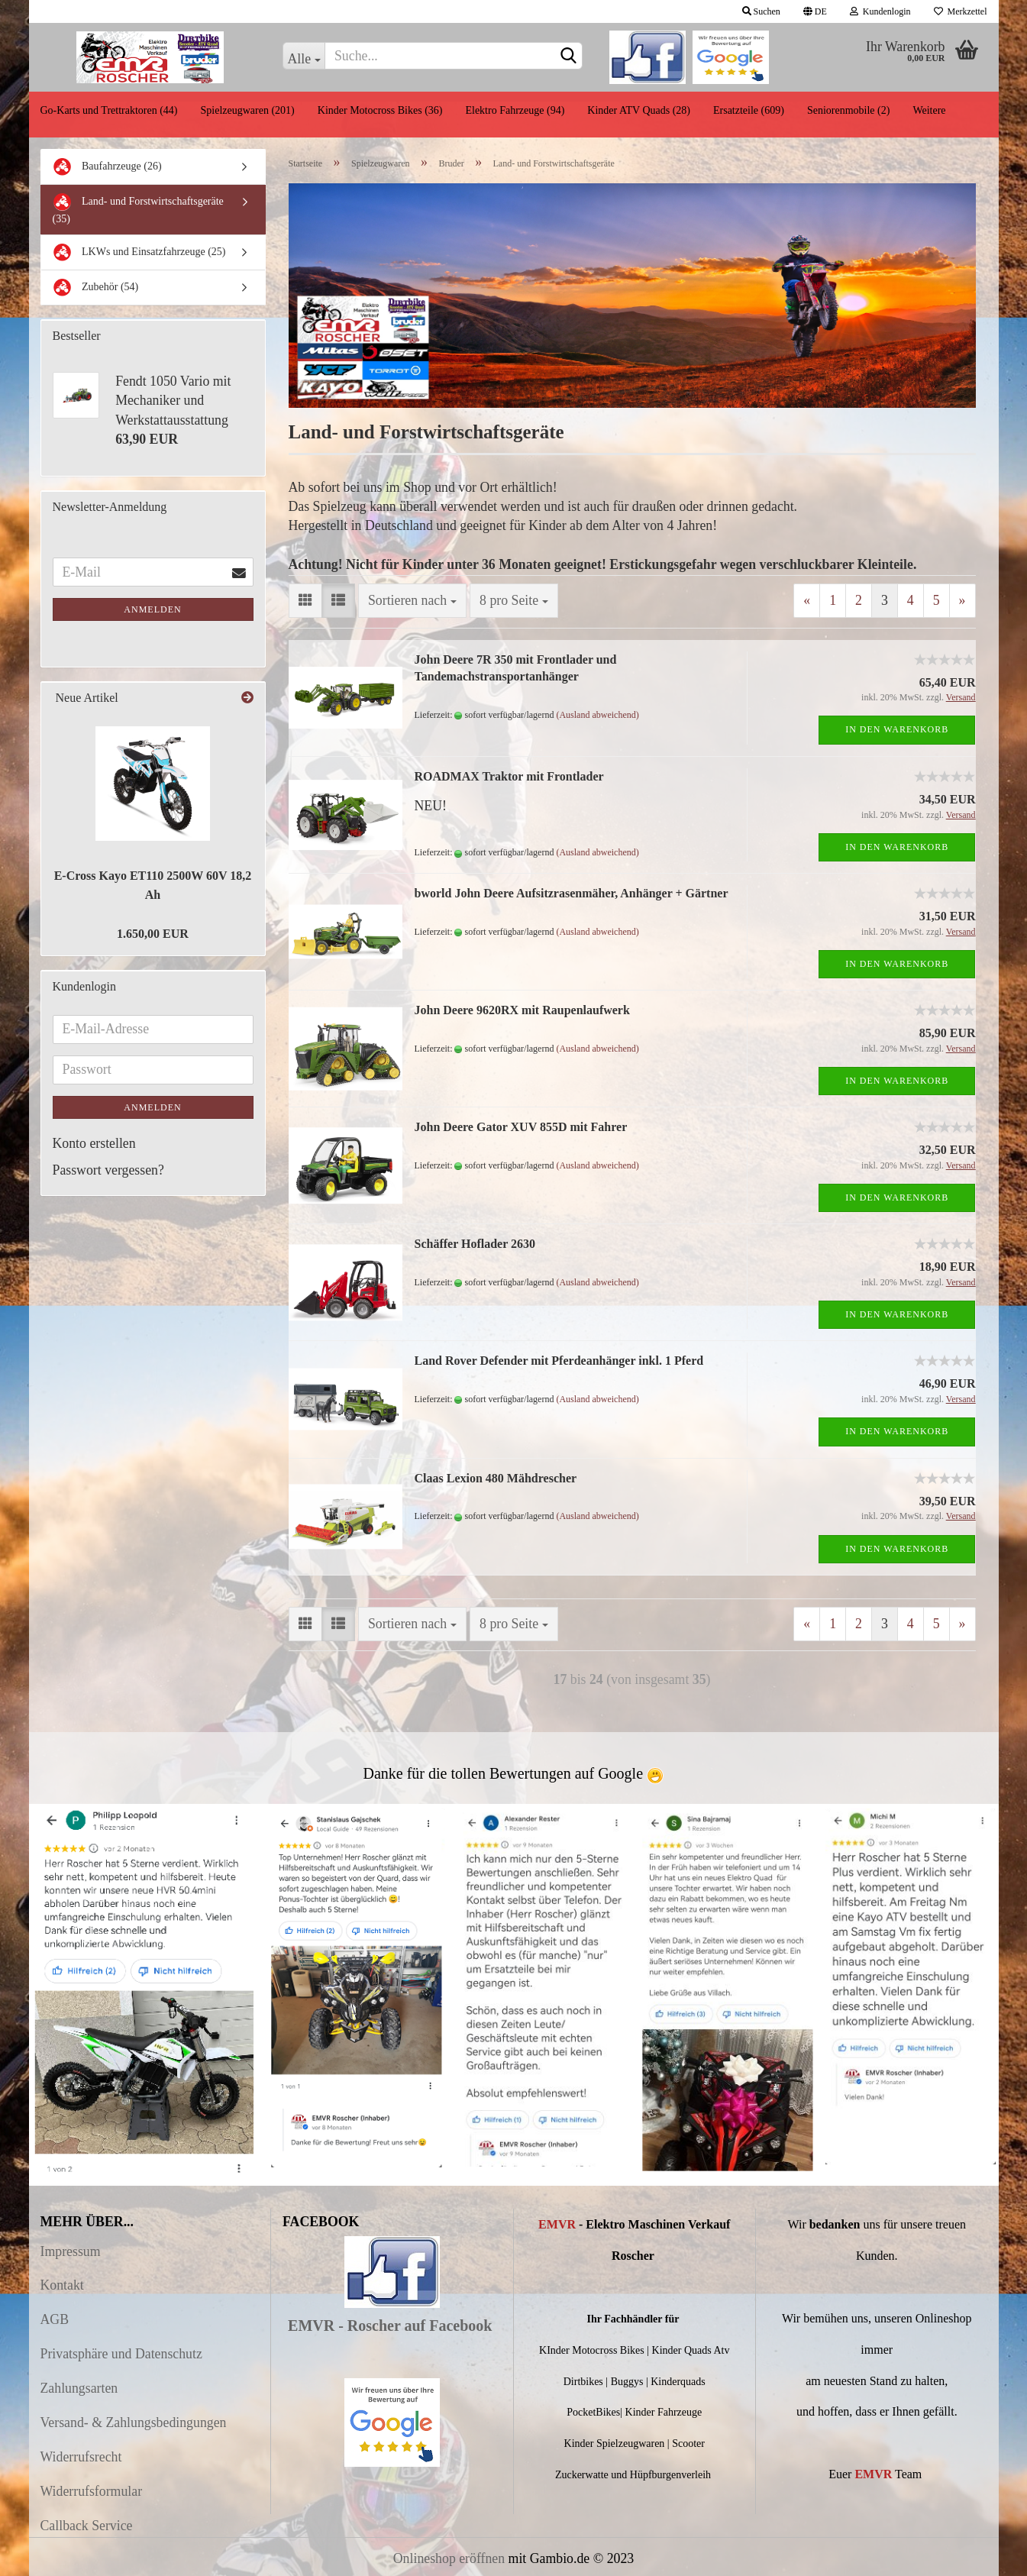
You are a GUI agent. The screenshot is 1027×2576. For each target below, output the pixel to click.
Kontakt (62, 2285)
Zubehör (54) (96, 287)
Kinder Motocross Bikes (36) (380, 110)
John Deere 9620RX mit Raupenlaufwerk (522, 1010)
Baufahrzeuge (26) (107, 166)
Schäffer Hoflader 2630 (475, 1243)
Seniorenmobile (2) (848, 110)
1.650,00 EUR (153, 933)
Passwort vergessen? (108, 1170)
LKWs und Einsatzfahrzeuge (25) (139, 252)
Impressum (70, 2251)
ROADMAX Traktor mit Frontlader (509, 776)
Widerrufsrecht (81, 2456)
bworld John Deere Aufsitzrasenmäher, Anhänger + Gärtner (571, 893)
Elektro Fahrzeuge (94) (514, 110)
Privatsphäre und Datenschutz (121, 2353)
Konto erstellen (94, 1143)
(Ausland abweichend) (597, 714)
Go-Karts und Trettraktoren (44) (109, 110)
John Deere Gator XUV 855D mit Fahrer (521, 1126)
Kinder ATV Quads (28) (638, 110)
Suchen (761, 11)
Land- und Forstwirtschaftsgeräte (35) (138, 208)
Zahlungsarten (79, 2388)
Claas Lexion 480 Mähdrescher (496, 1478)
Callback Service (86, 2525)
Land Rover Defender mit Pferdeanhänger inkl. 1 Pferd (559, 1360)
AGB (54, 2319)
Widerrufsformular (91, 2491)
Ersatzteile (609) (748, 110)
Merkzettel (960, 11)
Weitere (928, 110)
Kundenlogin (880, 11)
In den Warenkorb (896, 729)
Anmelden (152, 609)
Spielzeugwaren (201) (248, 110)
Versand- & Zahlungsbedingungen (133, 2422)
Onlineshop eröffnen (449, 2558)
